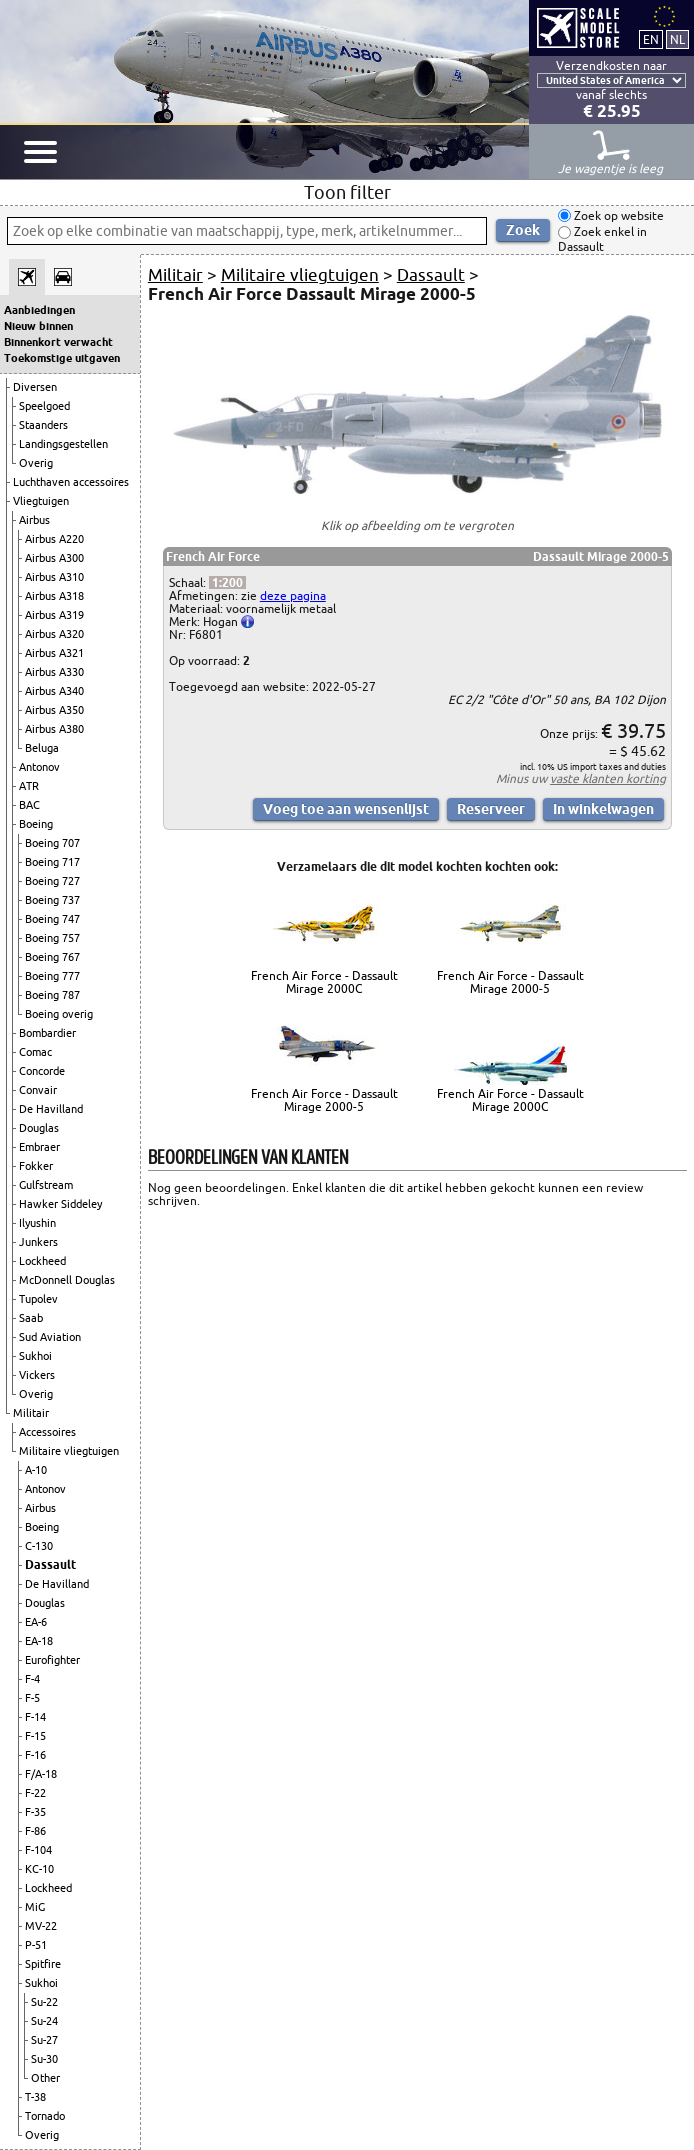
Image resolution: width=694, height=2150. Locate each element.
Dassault (50, 1564)
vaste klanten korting (608, 778)
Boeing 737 (52, 900)
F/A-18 (41, 1774)
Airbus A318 (54, 596)
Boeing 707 (52, 843)
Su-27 (44, 2040)
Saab (31, 1318)
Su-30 (44, 2059)
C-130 (39, 1546)
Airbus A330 (54, 672)
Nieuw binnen (38, 326)
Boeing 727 (52, 881)
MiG (35, 1907)
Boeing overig (59, 1014)
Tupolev (38, 1299)
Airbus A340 (54, 691)
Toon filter (347, 192)
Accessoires (47, 1432)
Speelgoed (44, 406)
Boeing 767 (52, 957)
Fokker (36, 1166)
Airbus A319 (54, 615)
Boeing (36, 824)
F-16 (35, 1755)
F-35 (35, 1812)
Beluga (42, 748)
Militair (31, 1413)
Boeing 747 (52, 919)
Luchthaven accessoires (71, 482)
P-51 (36, 1945)
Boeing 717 (52, 862)
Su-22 (44, 2002)
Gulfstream (46, 1185)
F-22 (35, 1793)
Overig (36, 463)
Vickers (37, 1375)
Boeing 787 (52, 995)
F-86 (35, 1831)
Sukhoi (35, 1356)
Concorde (42, 1071)
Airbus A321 (54, 653)
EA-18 (39, 1641)
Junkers (38, 1242)
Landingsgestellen (63, 444)
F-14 (35, 1717)
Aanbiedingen (39, 310)
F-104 (38, 1850)
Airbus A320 (54, 634)
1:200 (227, 582)
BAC (29, 805)
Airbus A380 (54, 729)
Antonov (39, 767)
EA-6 (36, 1622)
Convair (38, 1090)
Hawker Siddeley (60, 1204)
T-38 (35, 2097)
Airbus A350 (54, 710)
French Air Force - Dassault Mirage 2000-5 (510, 982)
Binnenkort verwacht (58, 342)
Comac (35, 1052)
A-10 (36, 1470)
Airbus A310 (54, 577)
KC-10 (39, 1869)
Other (45, 2078)
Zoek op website (617, 215)
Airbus (34, 520)
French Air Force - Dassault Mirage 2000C (324, 982)
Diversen (35, 387)
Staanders (43, 425)
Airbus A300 (54, 558)
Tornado (45, 2116)
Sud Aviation (50, 1337)
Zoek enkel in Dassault (602, 239)
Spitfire (43, 1964)
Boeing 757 (52, 938)
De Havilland (51, 1109)
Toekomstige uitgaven (62, 358)
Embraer (39, 1147)
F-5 (32, 1698)
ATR (29, 786)
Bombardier (47, 1033)
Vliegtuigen (41, 501)
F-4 (32, 1679)
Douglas (39, 1128)
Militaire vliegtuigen (69, 1451)
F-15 (35, 1736)
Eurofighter (52, 1660)
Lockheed (42, 1261)
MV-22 (41, 1926)
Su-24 (44, 2021)
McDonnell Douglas (67, 1280)
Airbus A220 (54, 539)
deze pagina (293, 595)
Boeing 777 (52, 976)
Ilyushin (37, 1223)
